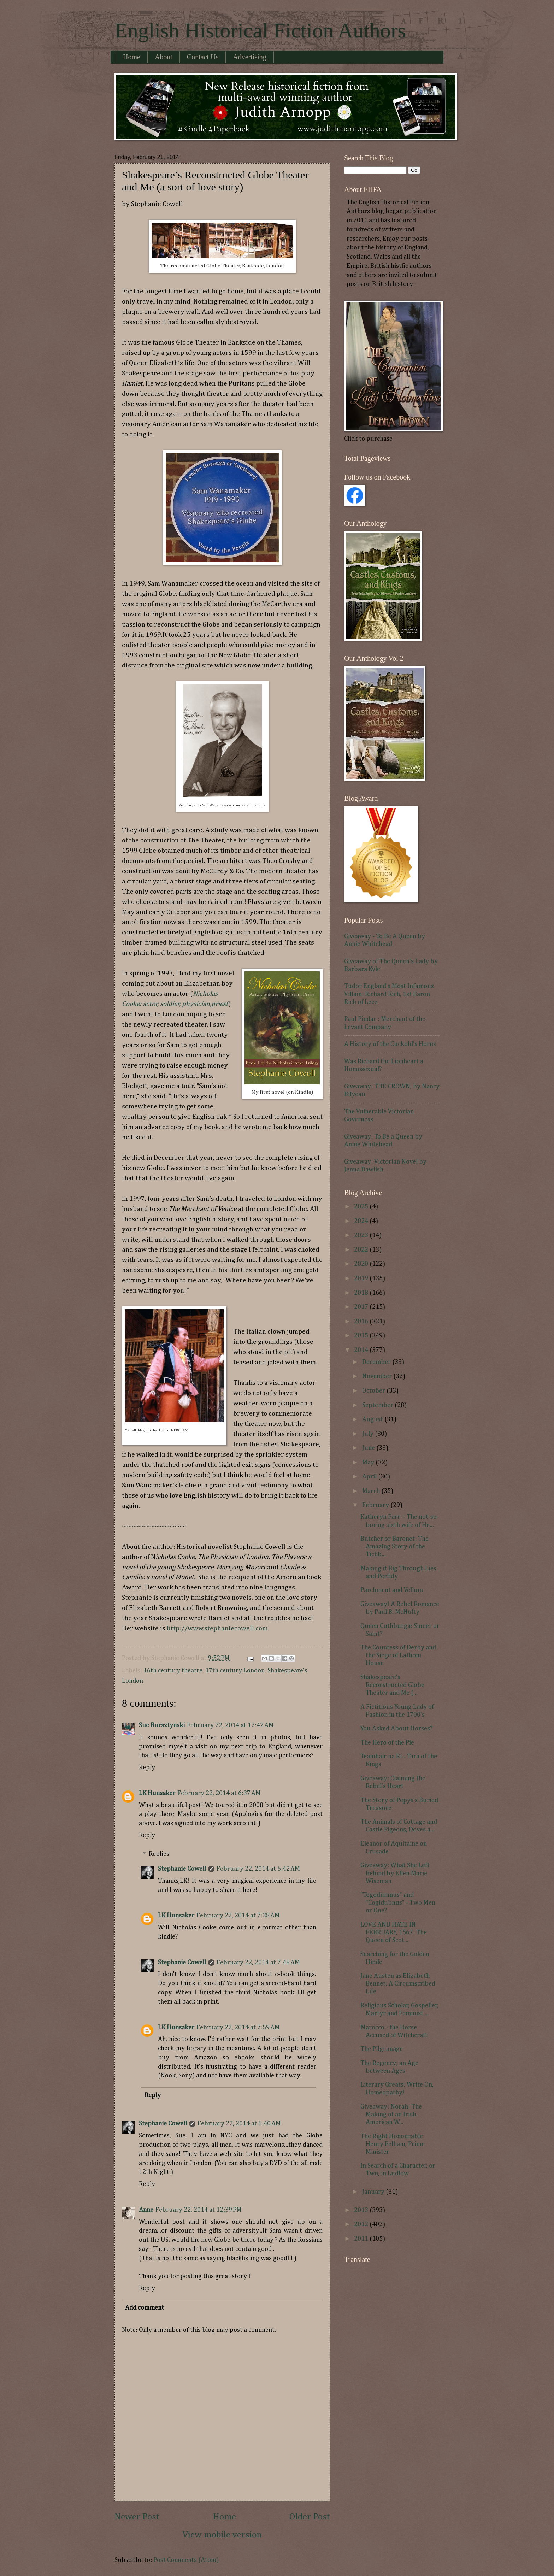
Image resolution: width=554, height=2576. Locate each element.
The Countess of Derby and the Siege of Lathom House (398, 1655)
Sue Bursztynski (162, 1725)
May (369, 1462)
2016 (362, 1321)
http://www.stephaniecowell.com (217, 1628)
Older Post (309, 2517)
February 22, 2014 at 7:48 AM (258, 1962)
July (368, 1434)
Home (131, 57)
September (378, 1405)
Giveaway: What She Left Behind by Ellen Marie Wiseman (395, 1873)
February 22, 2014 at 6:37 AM (219, 1793)
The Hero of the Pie (387, 1743)
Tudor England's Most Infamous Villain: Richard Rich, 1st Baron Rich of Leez (389, 994)
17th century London (235, 1671)
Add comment (144, 2308)
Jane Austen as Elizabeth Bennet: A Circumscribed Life (397, 1984)
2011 (362, 2239)
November (377, 1376)
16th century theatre (172, 1671)
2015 (362, 1336)
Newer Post (136, 2517)
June (369, 1448)
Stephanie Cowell (182, 1869)
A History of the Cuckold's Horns (390, 1044)
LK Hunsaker (157, 1793)
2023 (362, 1235)
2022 (362, 1250)
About (163, 57)
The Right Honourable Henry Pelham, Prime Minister (392, 2144)
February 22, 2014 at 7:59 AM (238, 2027)
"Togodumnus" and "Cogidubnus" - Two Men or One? (397, 1903)
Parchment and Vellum (391, 1590)
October (374, 1391)
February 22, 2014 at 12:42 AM (230, 1725)
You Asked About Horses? (396, 1728)
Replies (159, 1854)
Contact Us (202, 57)
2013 (362, 2210)
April (370, 1477)
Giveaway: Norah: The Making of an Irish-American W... (391, 2114)
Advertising (249, 57)
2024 (362, 1221)
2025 (362, 1207)
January (374, 2192)
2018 (362, 1293)
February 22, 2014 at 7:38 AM (238, 1915)
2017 (362, 1307)
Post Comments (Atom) (186, 2560)
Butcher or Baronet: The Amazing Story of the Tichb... (394, 1547)
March (371, 1491)
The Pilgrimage (381, 2049)
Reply (147, 1767)
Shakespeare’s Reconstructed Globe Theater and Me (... (392, 1685)
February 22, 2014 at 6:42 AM (258, 1869)
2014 (362, 1350)
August (373, 1419)
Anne (146, 2210)
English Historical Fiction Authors (260, 30)
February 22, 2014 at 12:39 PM (198, 2210)
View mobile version (222, 2535)
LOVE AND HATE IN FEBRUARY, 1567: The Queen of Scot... (393, 1932)
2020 (362, 1264)
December (377, 1362)
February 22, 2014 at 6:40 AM (239, 2124)
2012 (362, 2224)
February (376, 1505)
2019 (362, 1278)
